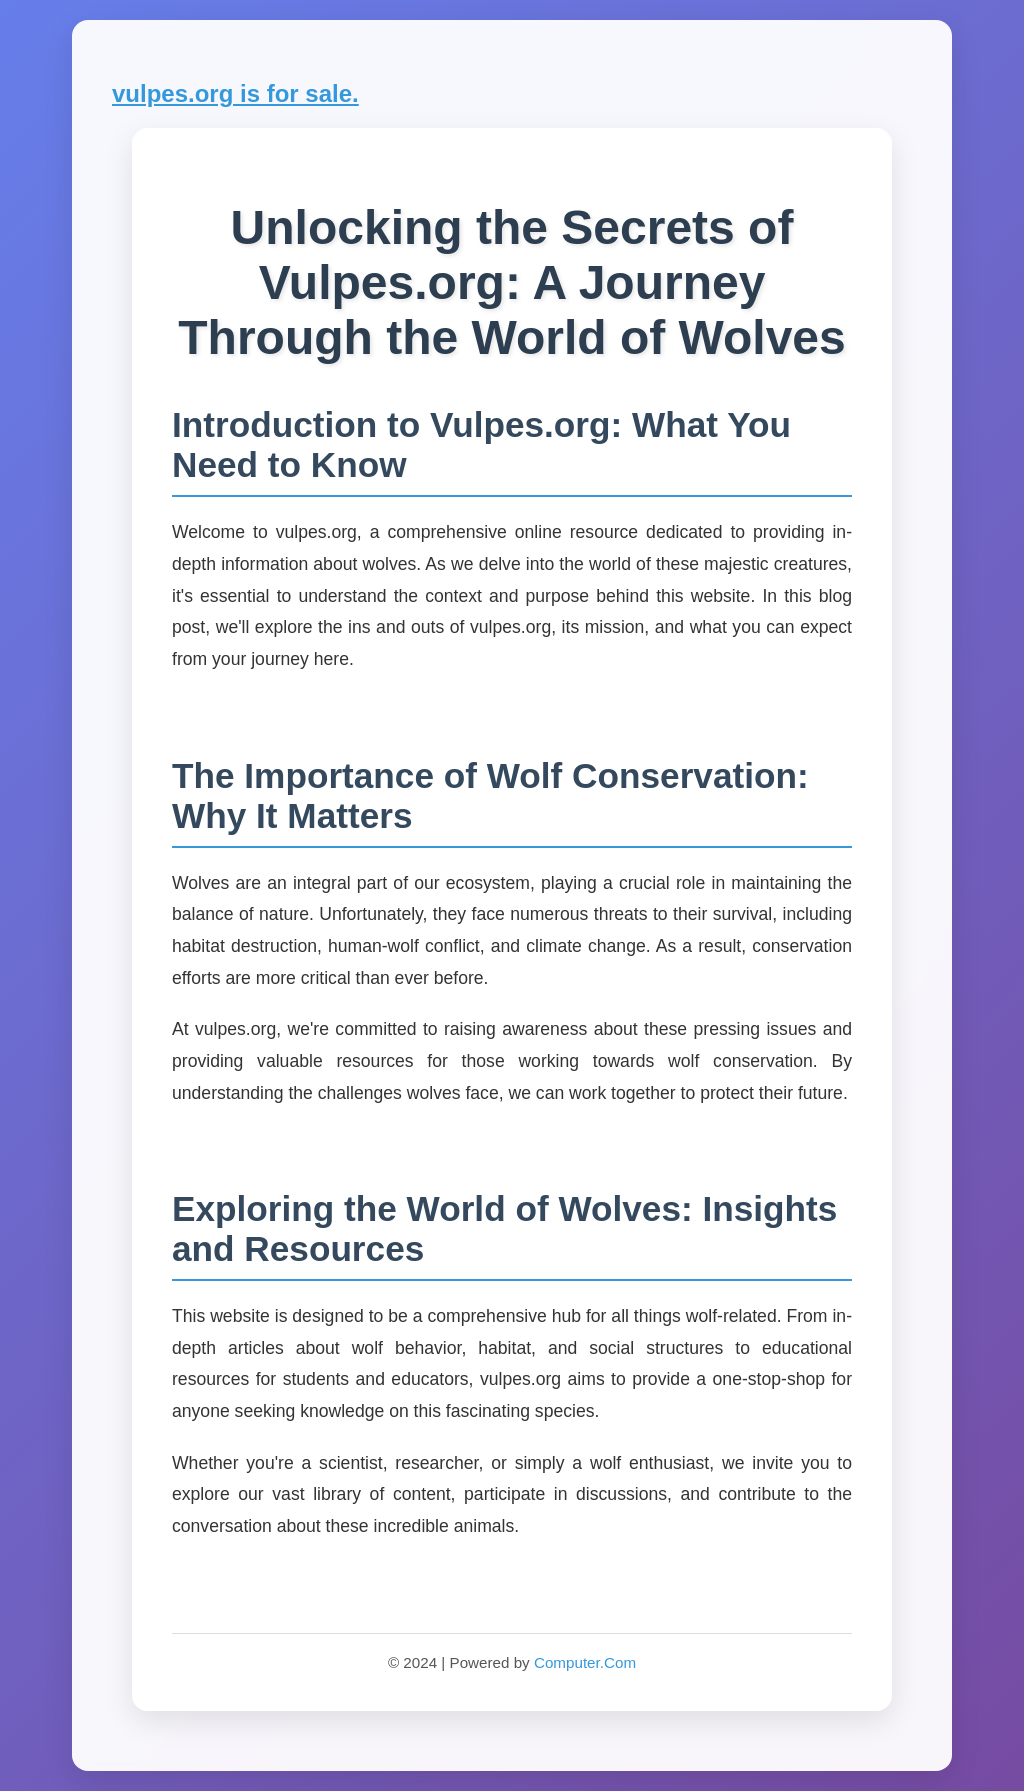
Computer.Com (585, 1662)
